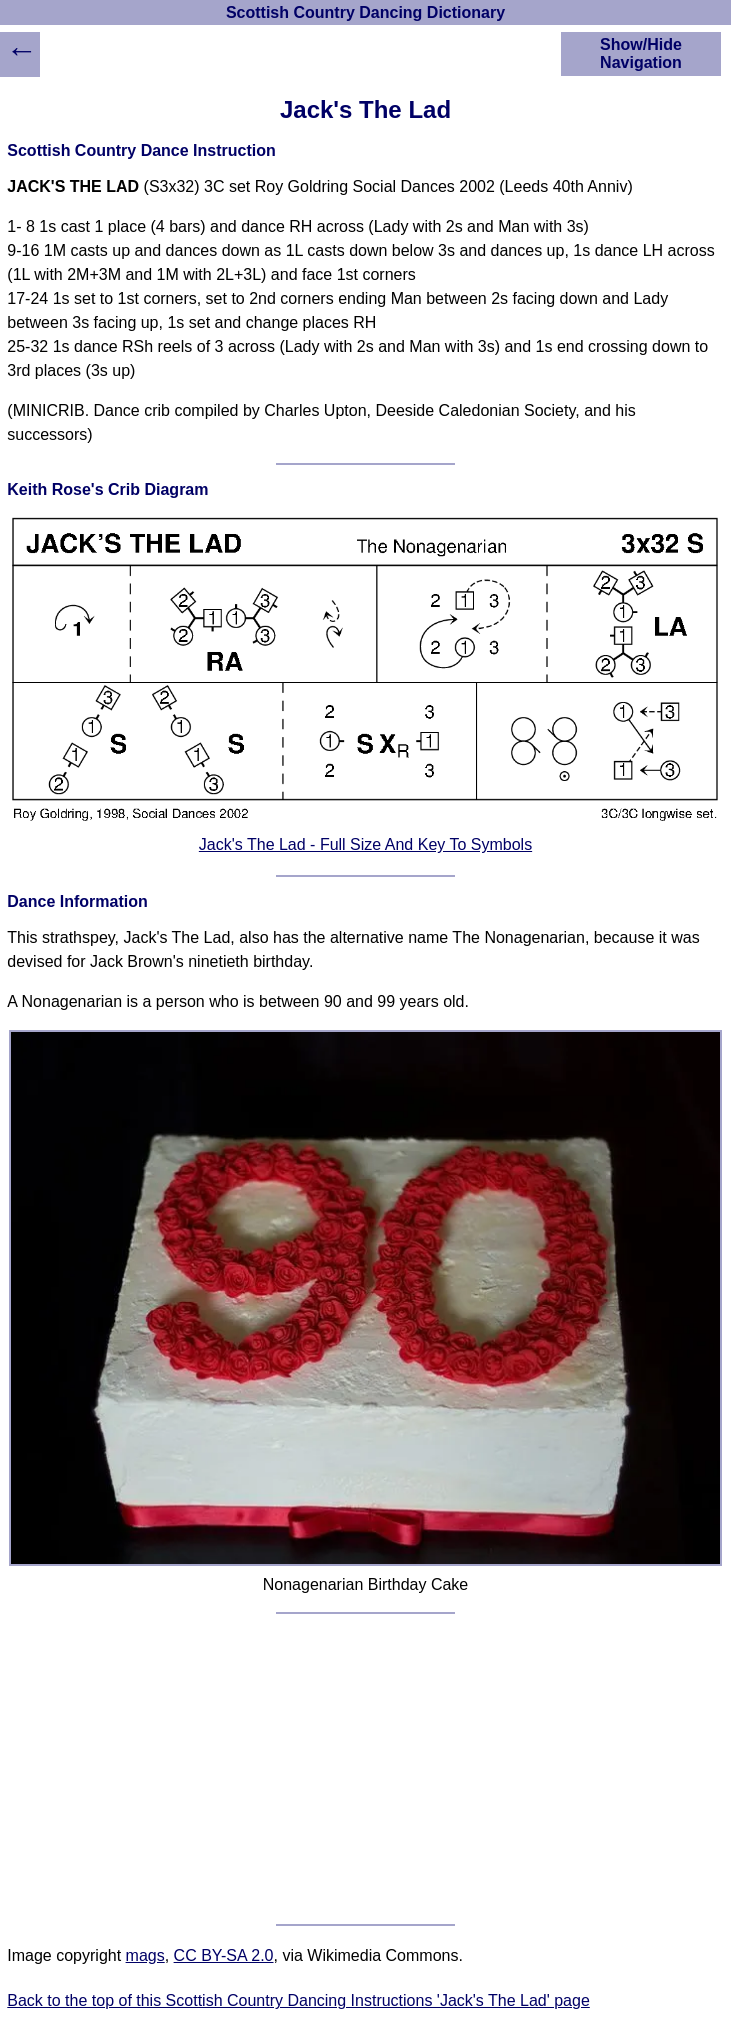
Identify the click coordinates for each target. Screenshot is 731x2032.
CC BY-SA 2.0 (224, 1955)
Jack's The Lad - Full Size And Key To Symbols (365, 844)
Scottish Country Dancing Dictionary (365, 12)
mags (145, 1955)
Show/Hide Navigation (641, 53)
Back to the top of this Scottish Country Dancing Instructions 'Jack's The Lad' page (298, 2000)
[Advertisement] (366, 1769)
